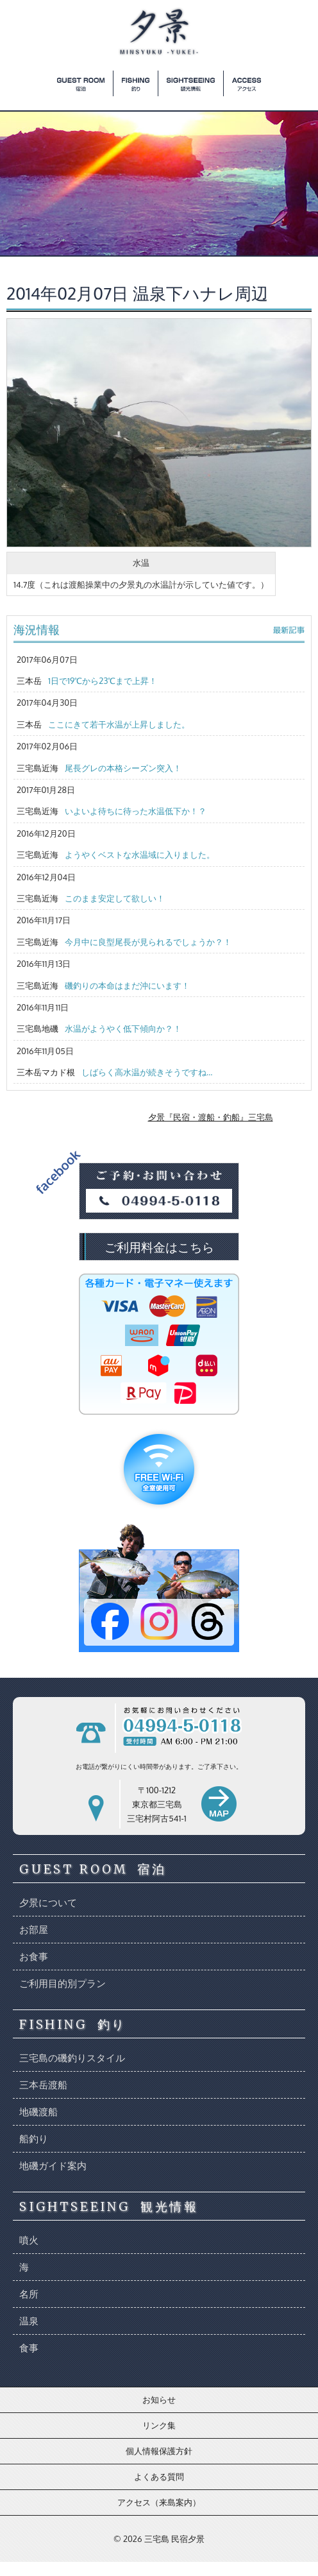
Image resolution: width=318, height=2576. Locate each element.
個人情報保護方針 (159, 2451)
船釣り (33, 2139)
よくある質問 (159, 2476)
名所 (28, 2294)
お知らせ (159, 2399)
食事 (28, 2348)
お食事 (33, 1956)
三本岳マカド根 (114, 1072)
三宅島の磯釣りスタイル (72, 2058)
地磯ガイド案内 (53, 2166)
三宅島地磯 (99, 1028)
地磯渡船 (38, 2112)
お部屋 (33, 1929)
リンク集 (159, 2425)
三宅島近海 (99, 768)
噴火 (28, 2240)
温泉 (28, 2321)
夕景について (48, 1903)
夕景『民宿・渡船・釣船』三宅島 (210, 1117)
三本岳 (87, 681)
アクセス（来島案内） (159, 2502)
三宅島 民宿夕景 (174, 2539)
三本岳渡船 (43, 2085)
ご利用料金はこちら (159, 1246)
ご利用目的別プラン (62, 1983)
